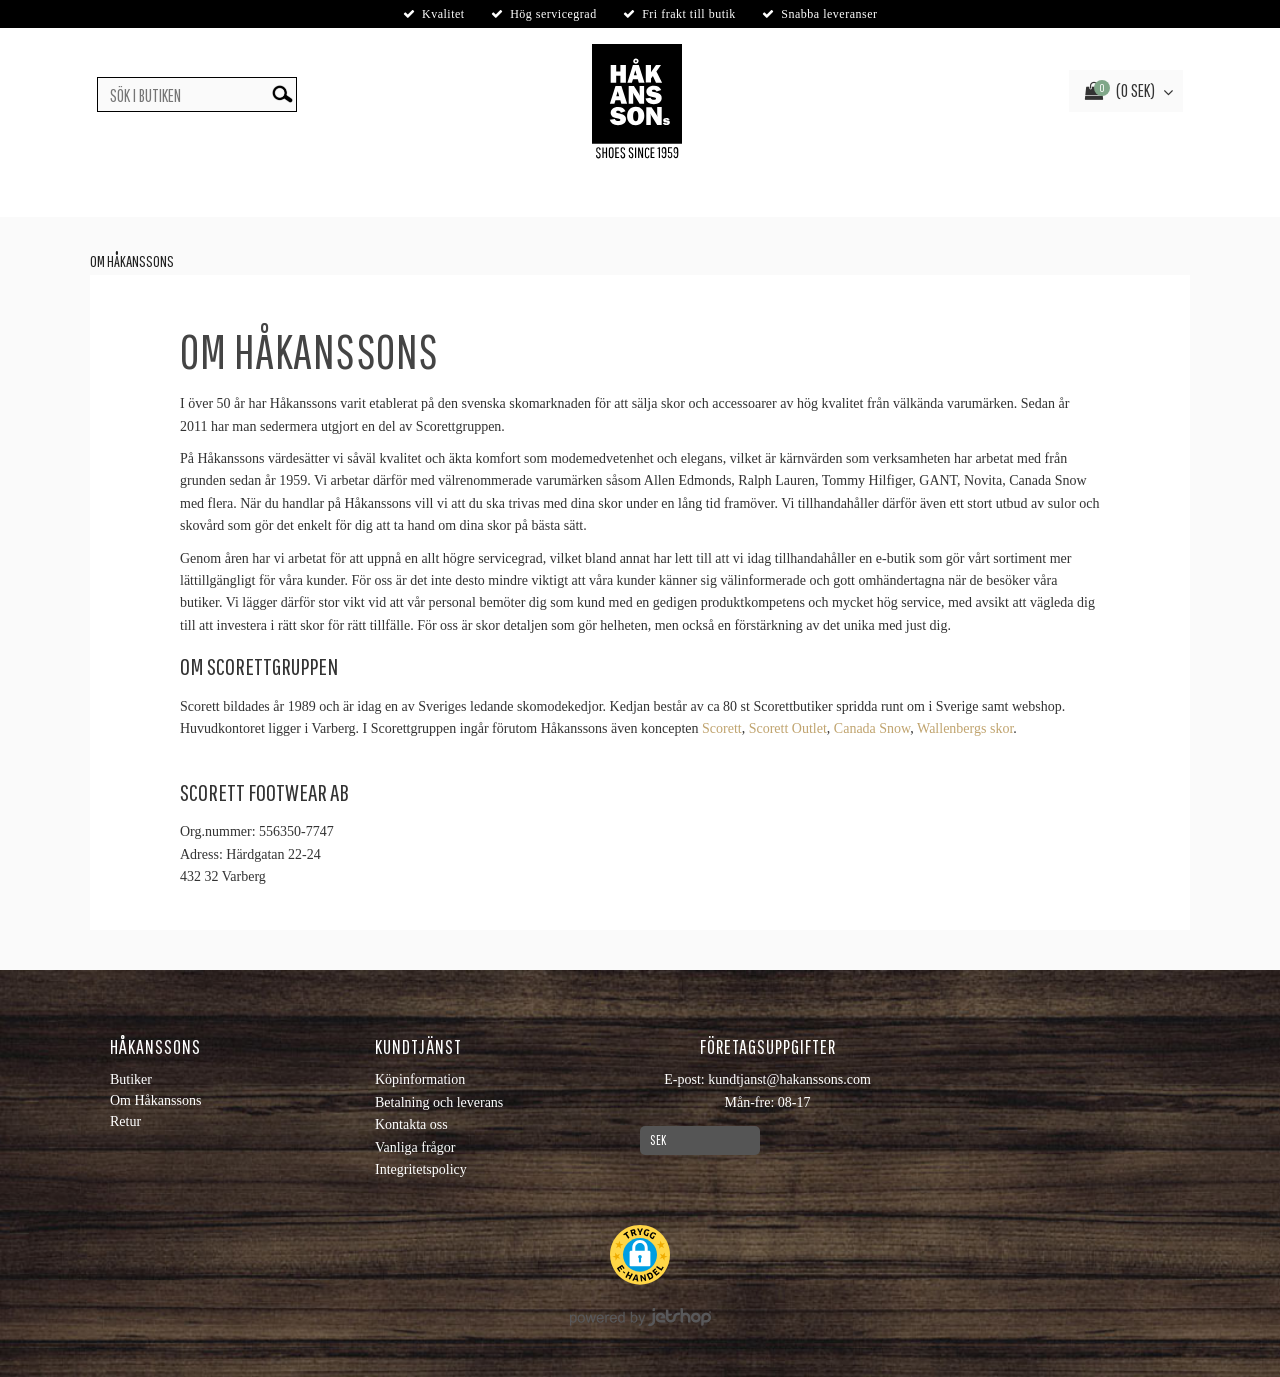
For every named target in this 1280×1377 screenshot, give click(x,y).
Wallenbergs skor (965, 728)
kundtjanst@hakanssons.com (789, 1079)
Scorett (722, 728)
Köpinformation (420, 1079)
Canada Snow (872, 728)
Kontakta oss (411, 1124)
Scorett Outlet (788, 728)
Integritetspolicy (421, 1169)
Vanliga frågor (415, 1147)
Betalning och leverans (439, 1102)
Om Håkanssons (132, 261)
